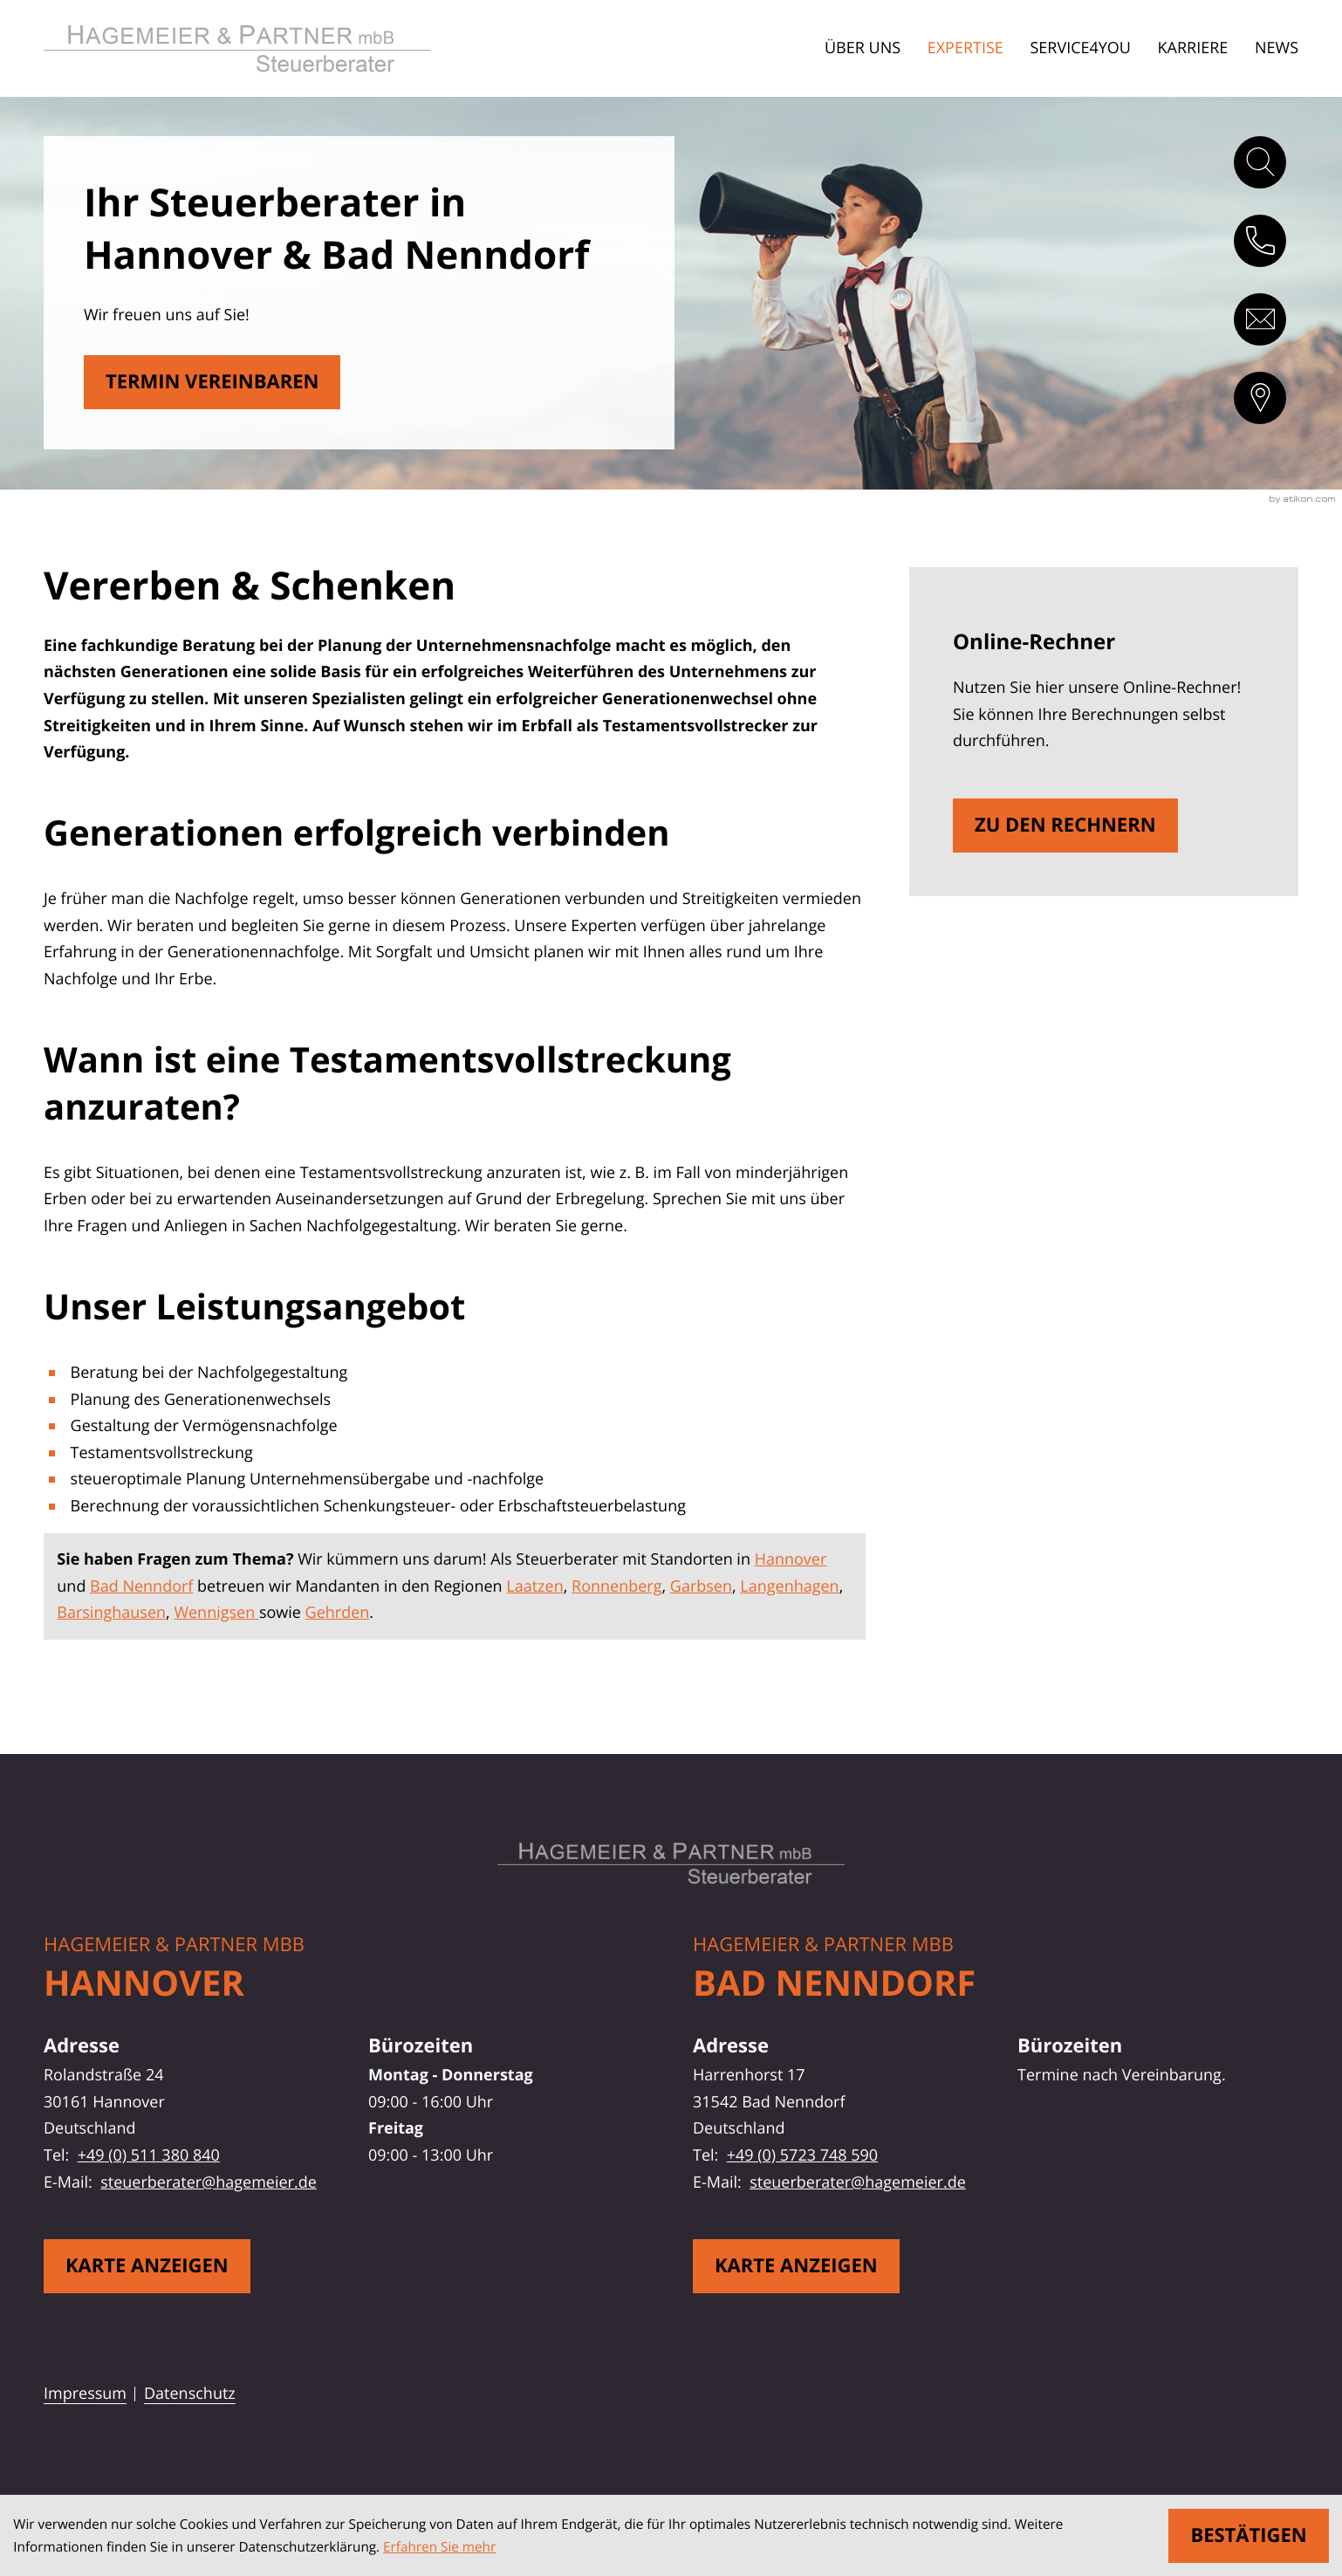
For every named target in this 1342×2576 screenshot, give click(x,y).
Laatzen (534, 1586)
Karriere (1193, 48)
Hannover (791, 1559)
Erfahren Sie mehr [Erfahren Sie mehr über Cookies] (439, 2547)
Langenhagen (789, 1586)
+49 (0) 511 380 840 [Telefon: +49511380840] (149, 2155)
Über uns (862, 48)
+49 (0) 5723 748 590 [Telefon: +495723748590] (802, 2155)
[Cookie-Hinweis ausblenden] (1248, 2536)
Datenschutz (190, 2393)
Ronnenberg (616, 1586)
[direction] (1260, 398)
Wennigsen (216, 1612)
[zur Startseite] (268, 48)
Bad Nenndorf (141, 1586)
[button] (1260, 241)
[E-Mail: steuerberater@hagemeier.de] (1260, 319)
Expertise (965, 48)
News (1276, 48)
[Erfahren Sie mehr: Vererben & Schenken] (212, 382)
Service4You (1080, 48)
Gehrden (337, 1612)
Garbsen (701, 1586)
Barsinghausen (111, 1612)
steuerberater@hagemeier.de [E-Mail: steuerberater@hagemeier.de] (208, 2182)
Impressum (85, 2393)
